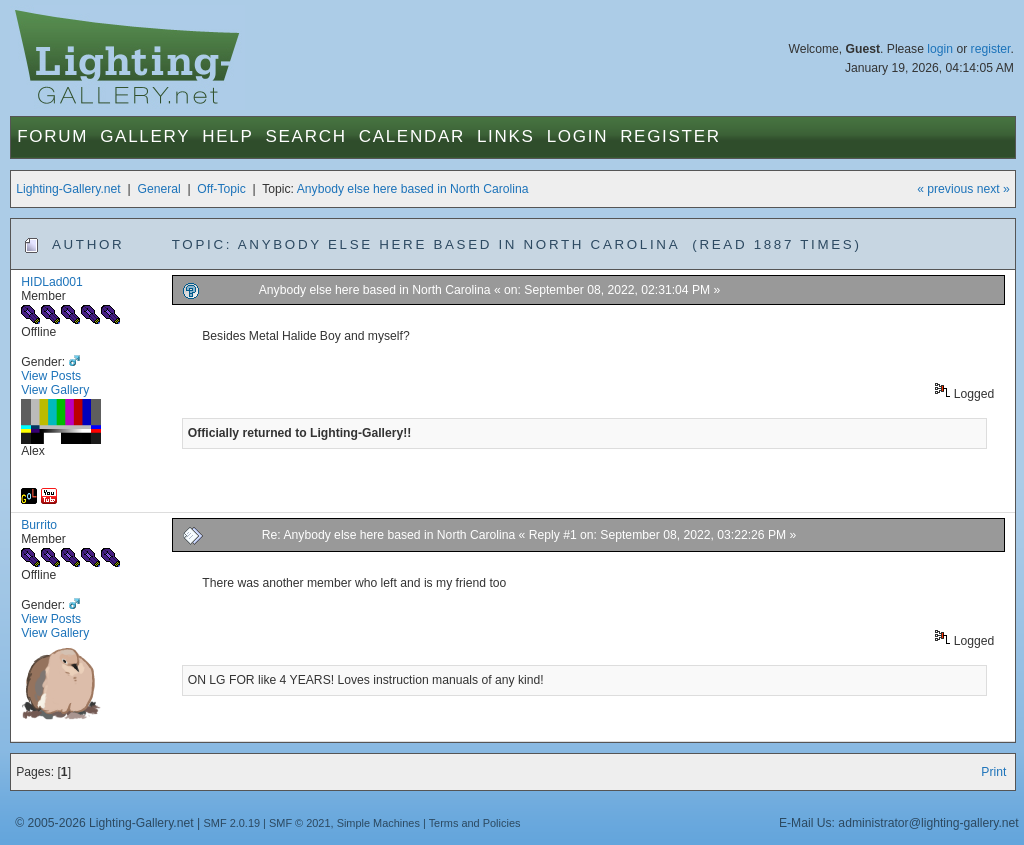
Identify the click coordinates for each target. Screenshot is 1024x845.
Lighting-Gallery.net (68, 189)
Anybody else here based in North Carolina (413, 189)
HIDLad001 (52, 282)
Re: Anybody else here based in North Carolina (388, 535)
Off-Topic (221, 189)
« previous (945, 189)
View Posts (51, 376)
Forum (52, 136)
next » (993, 189)
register (991, 49)
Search (306, 136)
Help (227, 136)
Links (506, 136)
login (940, 49)
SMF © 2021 (300, 823)
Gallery (145, 136)
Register (670, 136)
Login (577, 136)
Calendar (412, 136)
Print (993, 772)
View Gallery (55, 390)
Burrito (39, 525)
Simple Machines (378, 823)
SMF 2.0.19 (232, 823)
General (158, 189)
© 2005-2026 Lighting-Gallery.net (104, 823)
